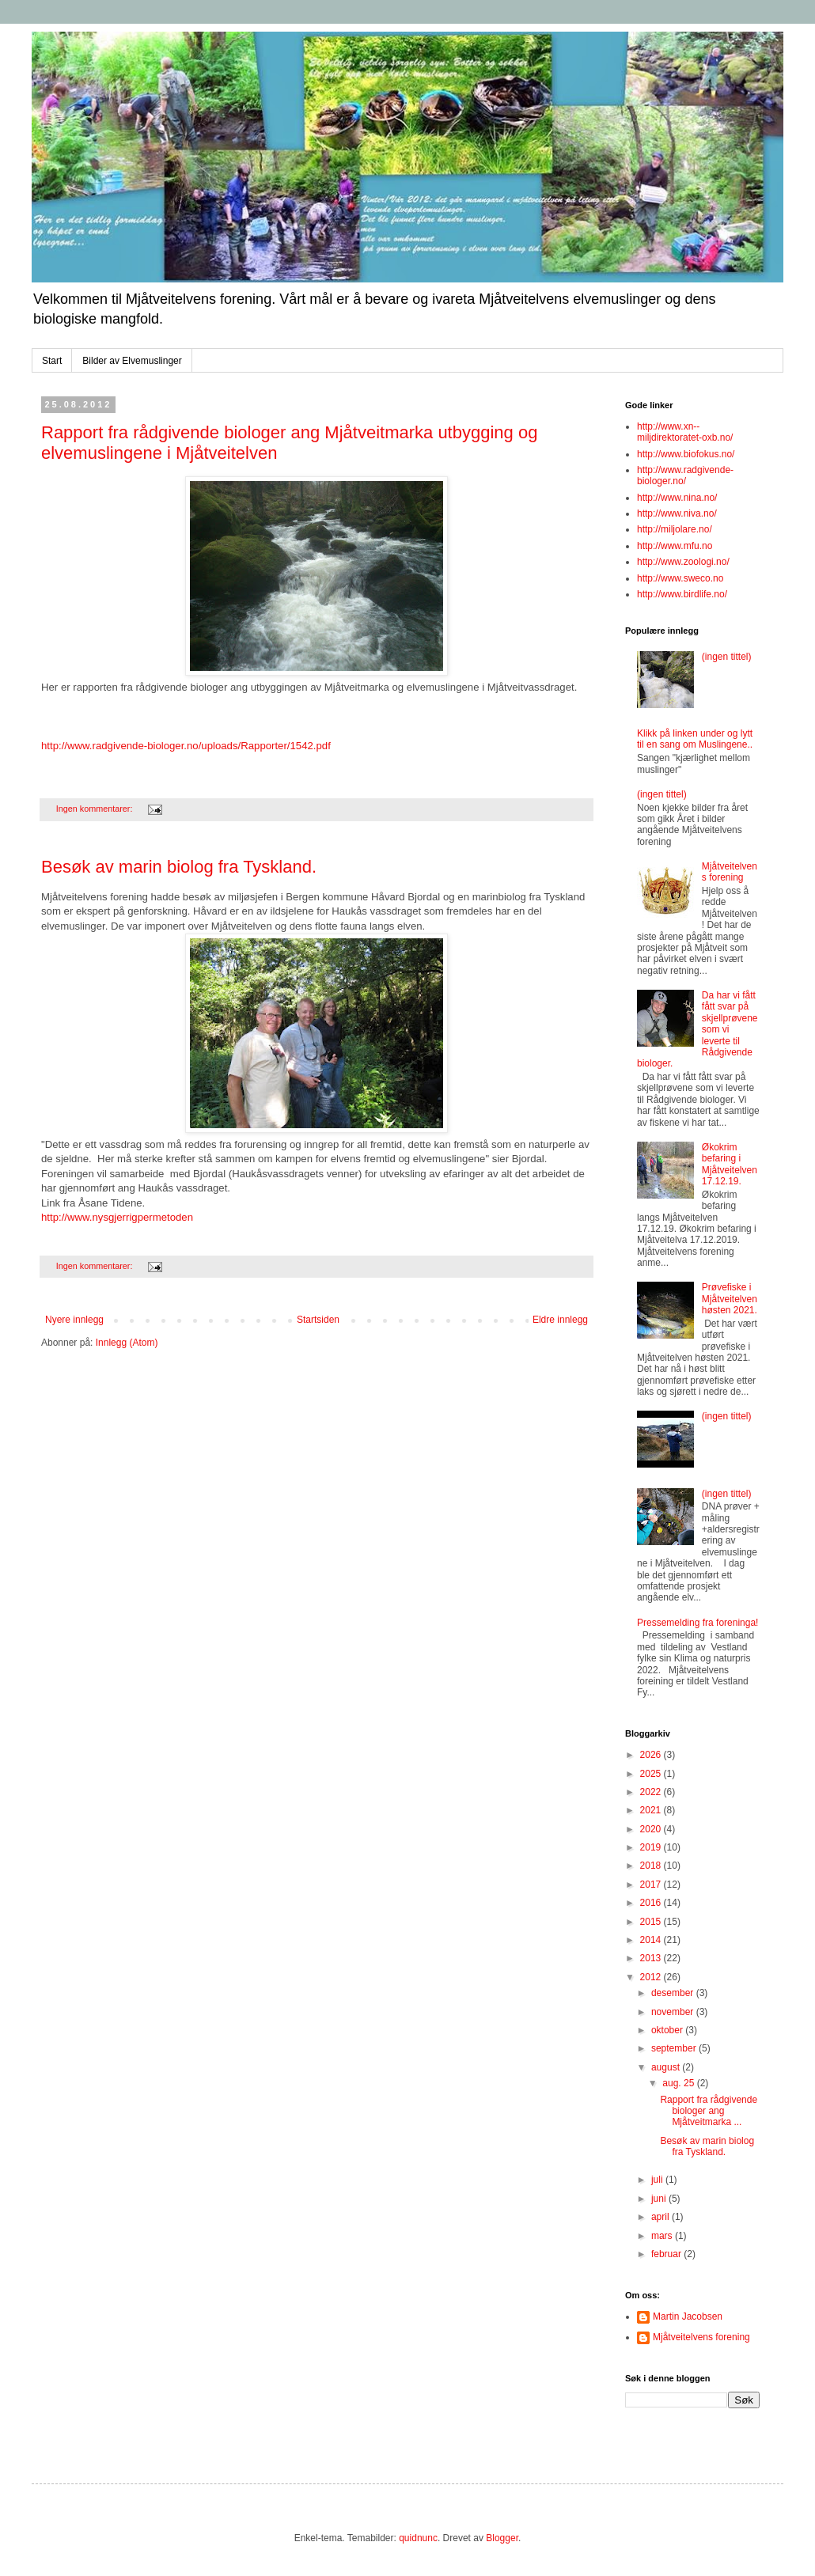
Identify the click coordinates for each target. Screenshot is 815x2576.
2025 (652, 1773)
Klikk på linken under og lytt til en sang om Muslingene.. (694, 739)
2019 (652, 1847)
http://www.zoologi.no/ (683, 561)
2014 (652, 1939)
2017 (652, 1884)
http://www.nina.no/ (677, 497)
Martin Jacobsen (687, 2316)
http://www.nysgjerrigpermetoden (117, 1217)
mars (663, 2235)
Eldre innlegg (560, 1319)
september (675, 2048)
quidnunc (418, 2538)
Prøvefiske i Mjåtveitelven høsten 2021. (729, 1299)
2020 (652, 1829)
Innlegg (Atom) (127, 1342)
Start (52, 360)
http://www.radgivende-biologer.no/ (685, 475)
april (661, 2216)
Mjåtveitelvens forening (729, 872)
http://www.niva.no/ (677, 513)
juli (658, 2179)
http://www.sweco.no (680, 578)
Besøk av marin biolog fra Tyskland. (179, 867)
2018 (652, 1865)
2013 (652, 1958)
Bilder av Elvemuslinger (131, 360)
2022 (652, 1792)
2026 (652, 1754)
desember (673, 1992)
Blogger (502, 2538)
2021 (652, 1810)
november (673, 2011)
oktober (668, 2030)
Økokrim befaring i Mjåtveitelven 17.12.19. (729, 1164)
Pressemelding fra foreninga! (697, 1622)
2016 (652, 1902)
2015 (652, 1921)
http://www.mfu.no (674, 545)
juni (660, 2198)
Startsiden (318, 1319)
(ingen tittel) (727, 656)
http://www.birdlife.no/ (682, 594)
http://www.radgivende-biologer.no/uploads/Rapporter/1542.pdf (186, 746)
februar (667, 2254)
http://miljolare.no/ (674, 529)
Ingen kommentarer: (95, 808)
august (666, 2067)
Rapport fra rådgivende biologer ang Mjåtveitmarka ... (708, 2111)
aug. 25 (679, 2083)
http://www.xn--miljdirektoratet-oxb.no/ (685, 432)
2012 (652, 1977)
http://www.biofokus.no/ (685, 454)
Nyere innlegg (74, 1319)
